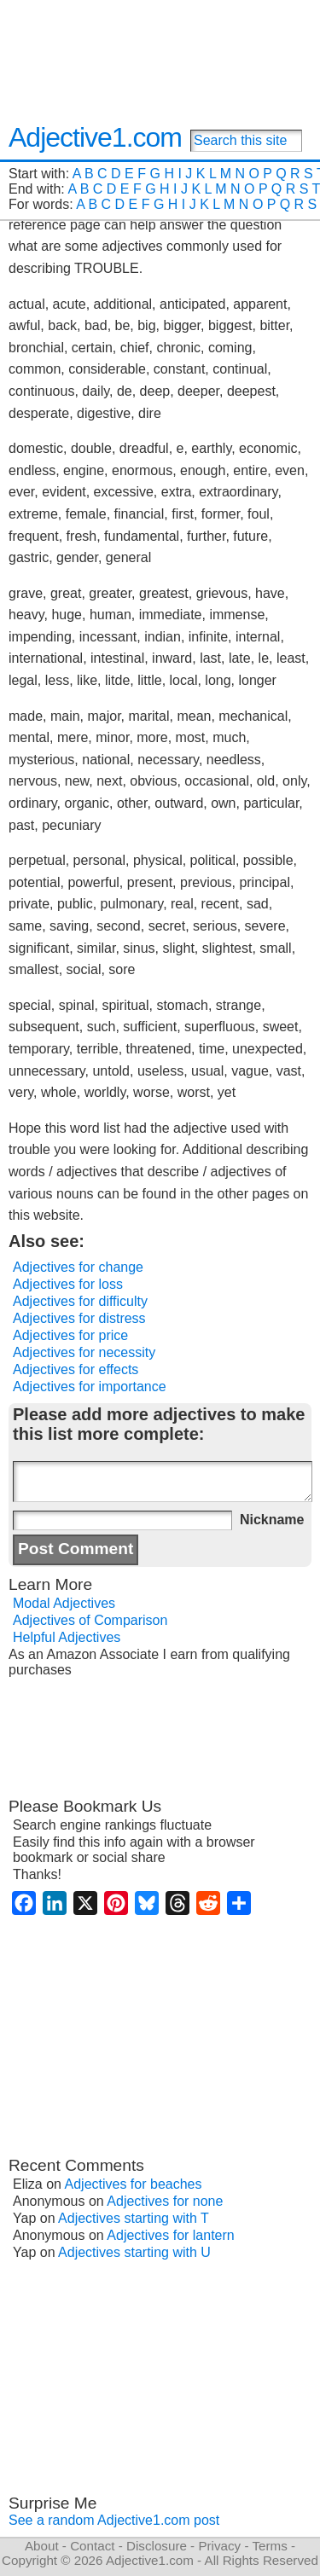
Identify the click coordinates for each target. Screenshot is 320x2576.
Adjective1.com (95, 137)
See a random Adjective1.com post (114, 2520)
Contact (92, 2545)
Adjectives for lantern (170, 2235)
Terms (269, 2545)
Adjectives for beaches (133, 2184)
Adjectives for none (165, 2201)
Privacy (219, 2545)
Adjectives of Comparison (90, 1620)
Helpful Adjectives (66, 1637)
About (42, 2545)
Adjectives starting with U (134, 2252)
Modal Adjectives (64, 1603)
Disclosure (156, 2545)
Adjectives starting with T (133, 2218)
